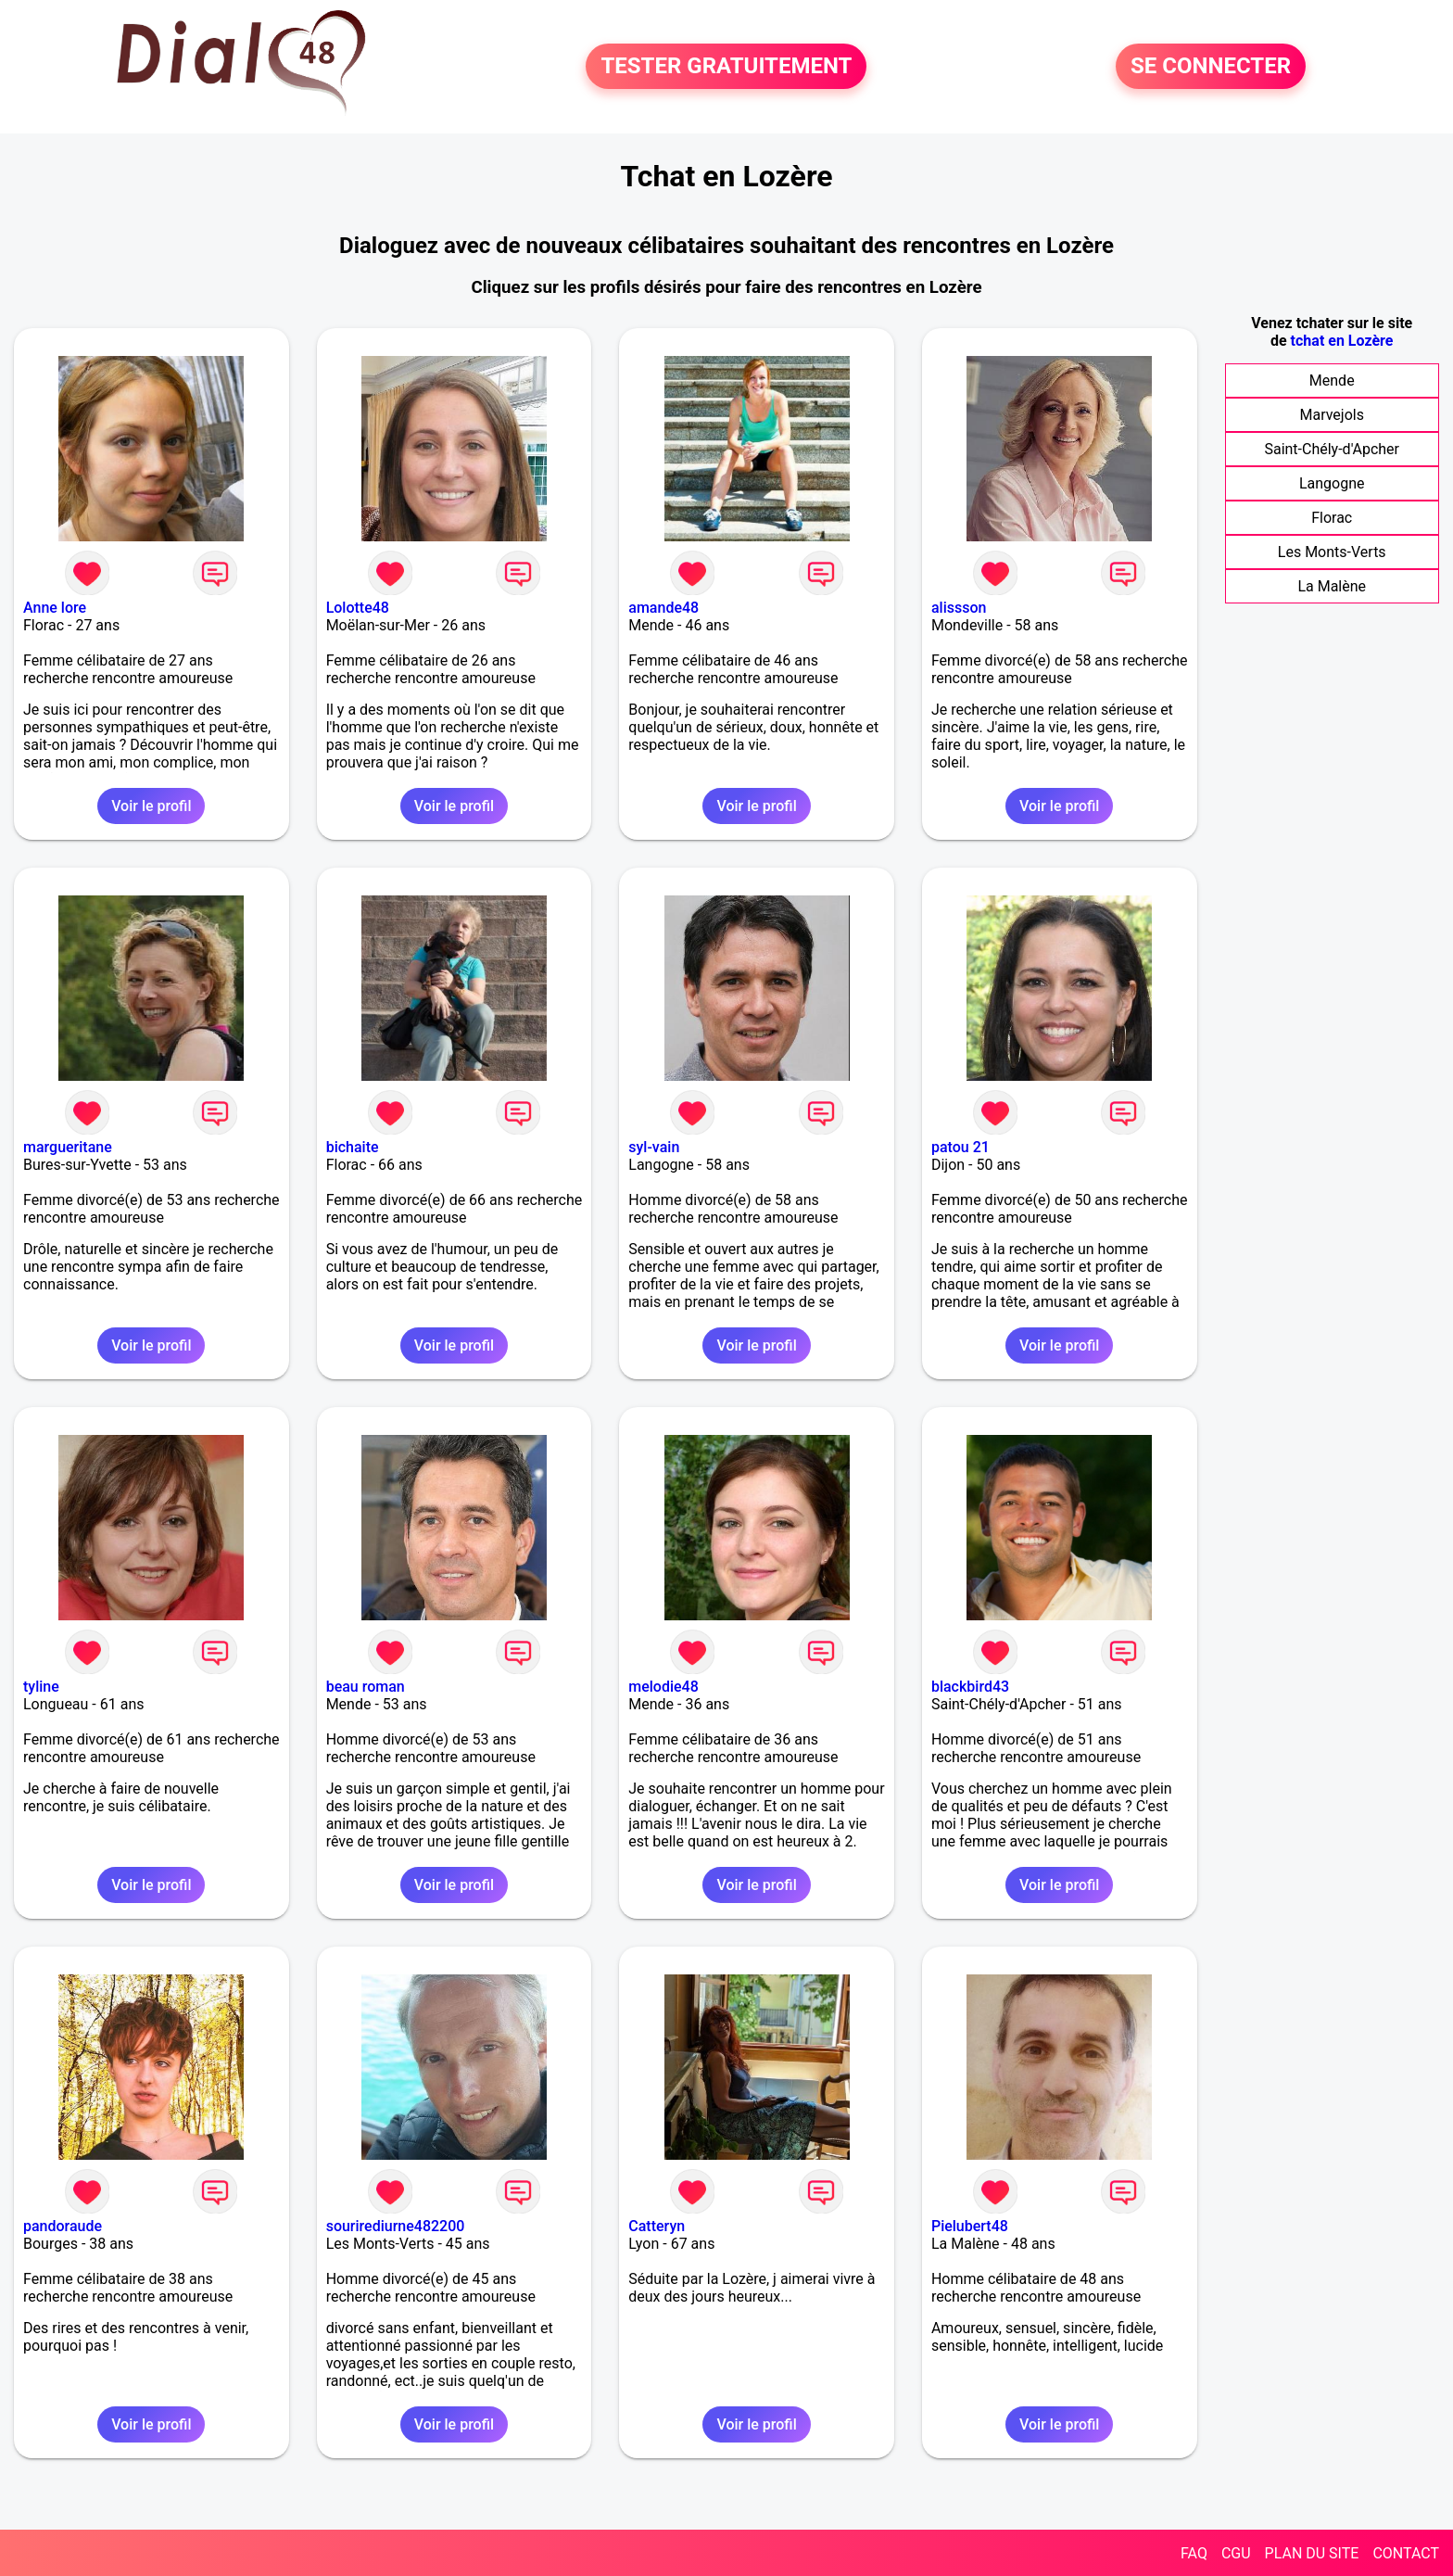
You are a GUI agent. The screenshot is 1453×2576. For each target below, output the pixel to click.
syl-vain (653, 1147)
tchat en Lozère (1342, 340)
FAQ (1194, 2553)
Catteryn (656, 2226)
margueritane (67, 1147)
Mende (1332, 380)
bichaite (352, 1147)
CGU (1236, 2553)
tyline (41, 1686)
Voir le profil (151, 806)
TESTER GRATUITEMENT (726, 67)
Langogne (1332, 483)
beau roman (365, 1686)
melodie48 (663, 1686)
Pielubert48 (969, 2226)
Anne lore (54, 607)
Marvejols (1331, 415)
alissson (958, 607)
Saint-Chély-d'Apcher (1331, 449)
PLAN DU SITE (1312, 2553)
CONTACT (1405, 2553)
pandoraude (62, 2226)
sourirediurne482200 (395, 2226)
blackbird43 (970, 1686)
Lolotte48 (357, 607)
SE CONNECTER (1211, 67)
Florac (1331, 518)
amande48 (663, 607)
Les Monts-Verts (1332, 552)
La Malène (1331, 586)
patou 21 (960, 1147)
